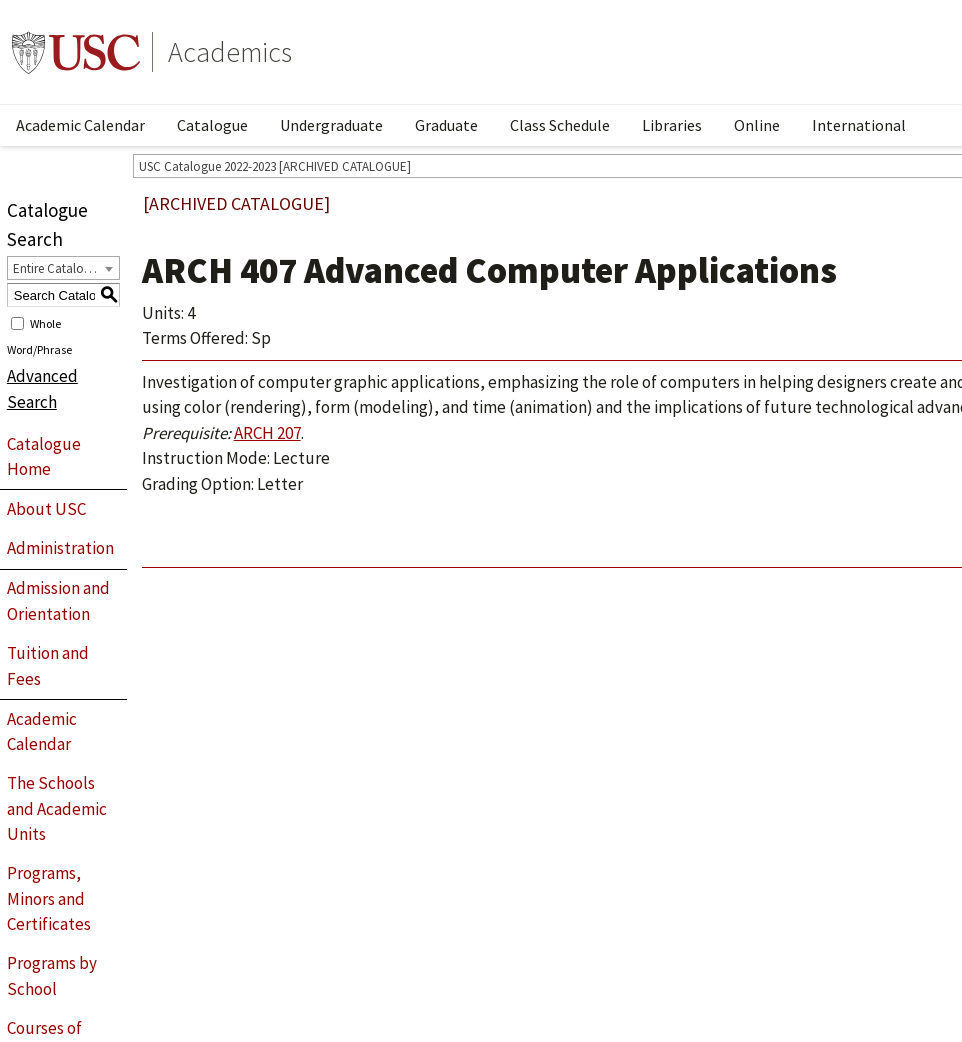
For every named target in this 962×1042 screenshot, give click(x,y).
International (859, 125)
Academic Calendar (80, 125)
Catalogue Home (44, 457)
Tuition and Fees (48, 666)
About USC (46, 509)
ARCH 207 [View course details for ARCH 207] (267, 433)
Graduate (446, 125)
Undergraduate (331, 125)
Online (757, 125)
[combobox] (63, 268)
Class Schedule (560, 125)
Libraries (672, 125)
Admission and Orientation (58, 601)
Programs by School (52, 976)
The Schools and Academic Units (57, 808)
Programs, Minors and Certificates (49, 898)
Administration (60, 548)
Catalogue (212, 125)
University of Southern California (76, 52)
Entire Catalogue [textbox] (58, 268)
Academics (230, 52)
